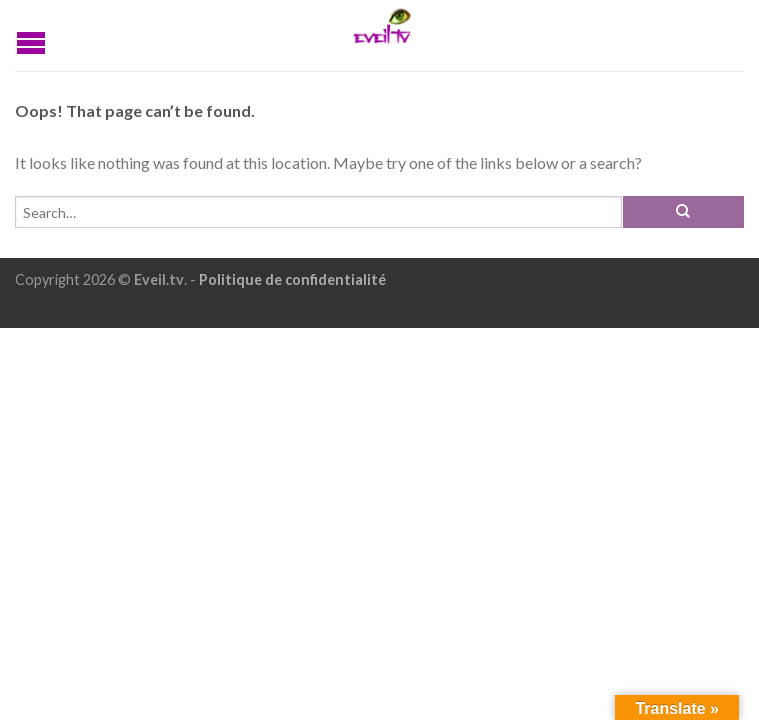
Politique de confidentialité (292, 279)
